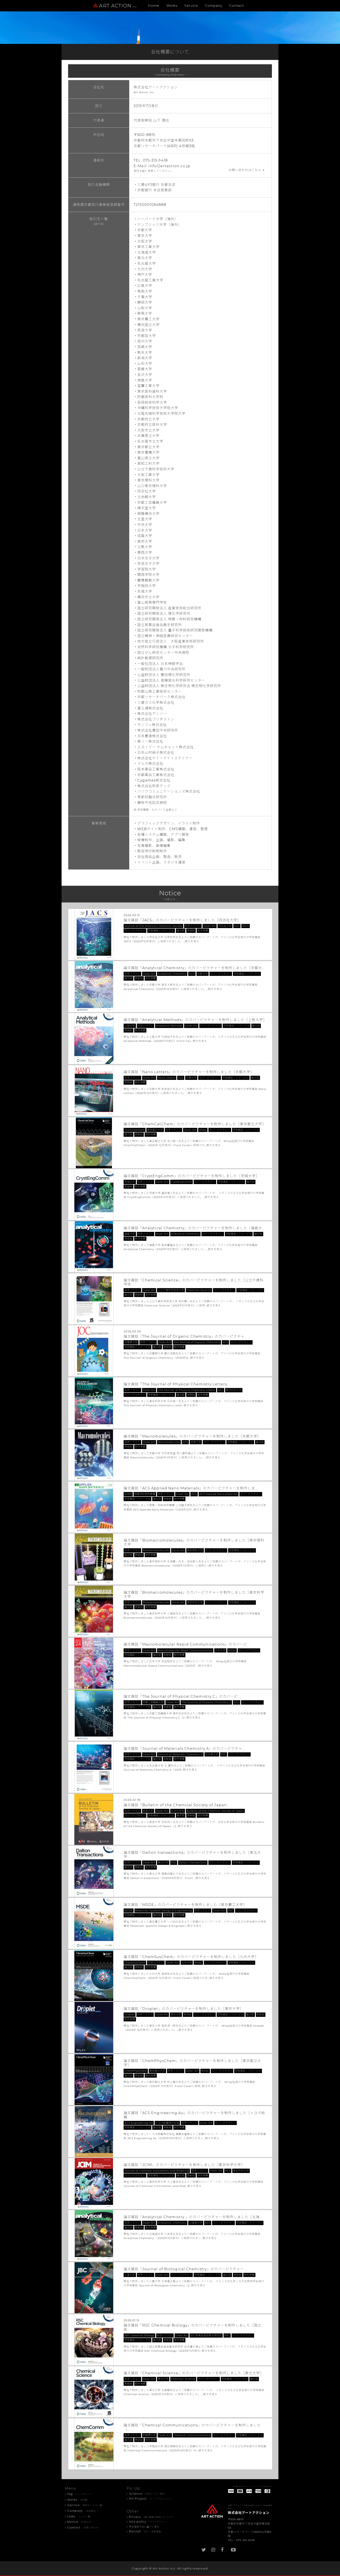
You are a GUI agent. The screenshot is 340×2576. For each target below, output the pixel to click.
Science (147, 2493)
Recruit (145, 2531)
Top (79, 2494)
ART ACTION (115, 6)
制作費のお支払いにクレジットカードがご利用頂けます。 (253, 2486)
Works (172, 5)
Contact (236, 5)
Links (79, 2516)
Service (191, 5)
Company (213, 5)
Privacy (151, 2516)
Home (153, 5)
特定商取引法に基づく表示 (144, 2526)
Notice (79, 2521)
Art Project (151, 2498)
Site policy (148, 2521)
